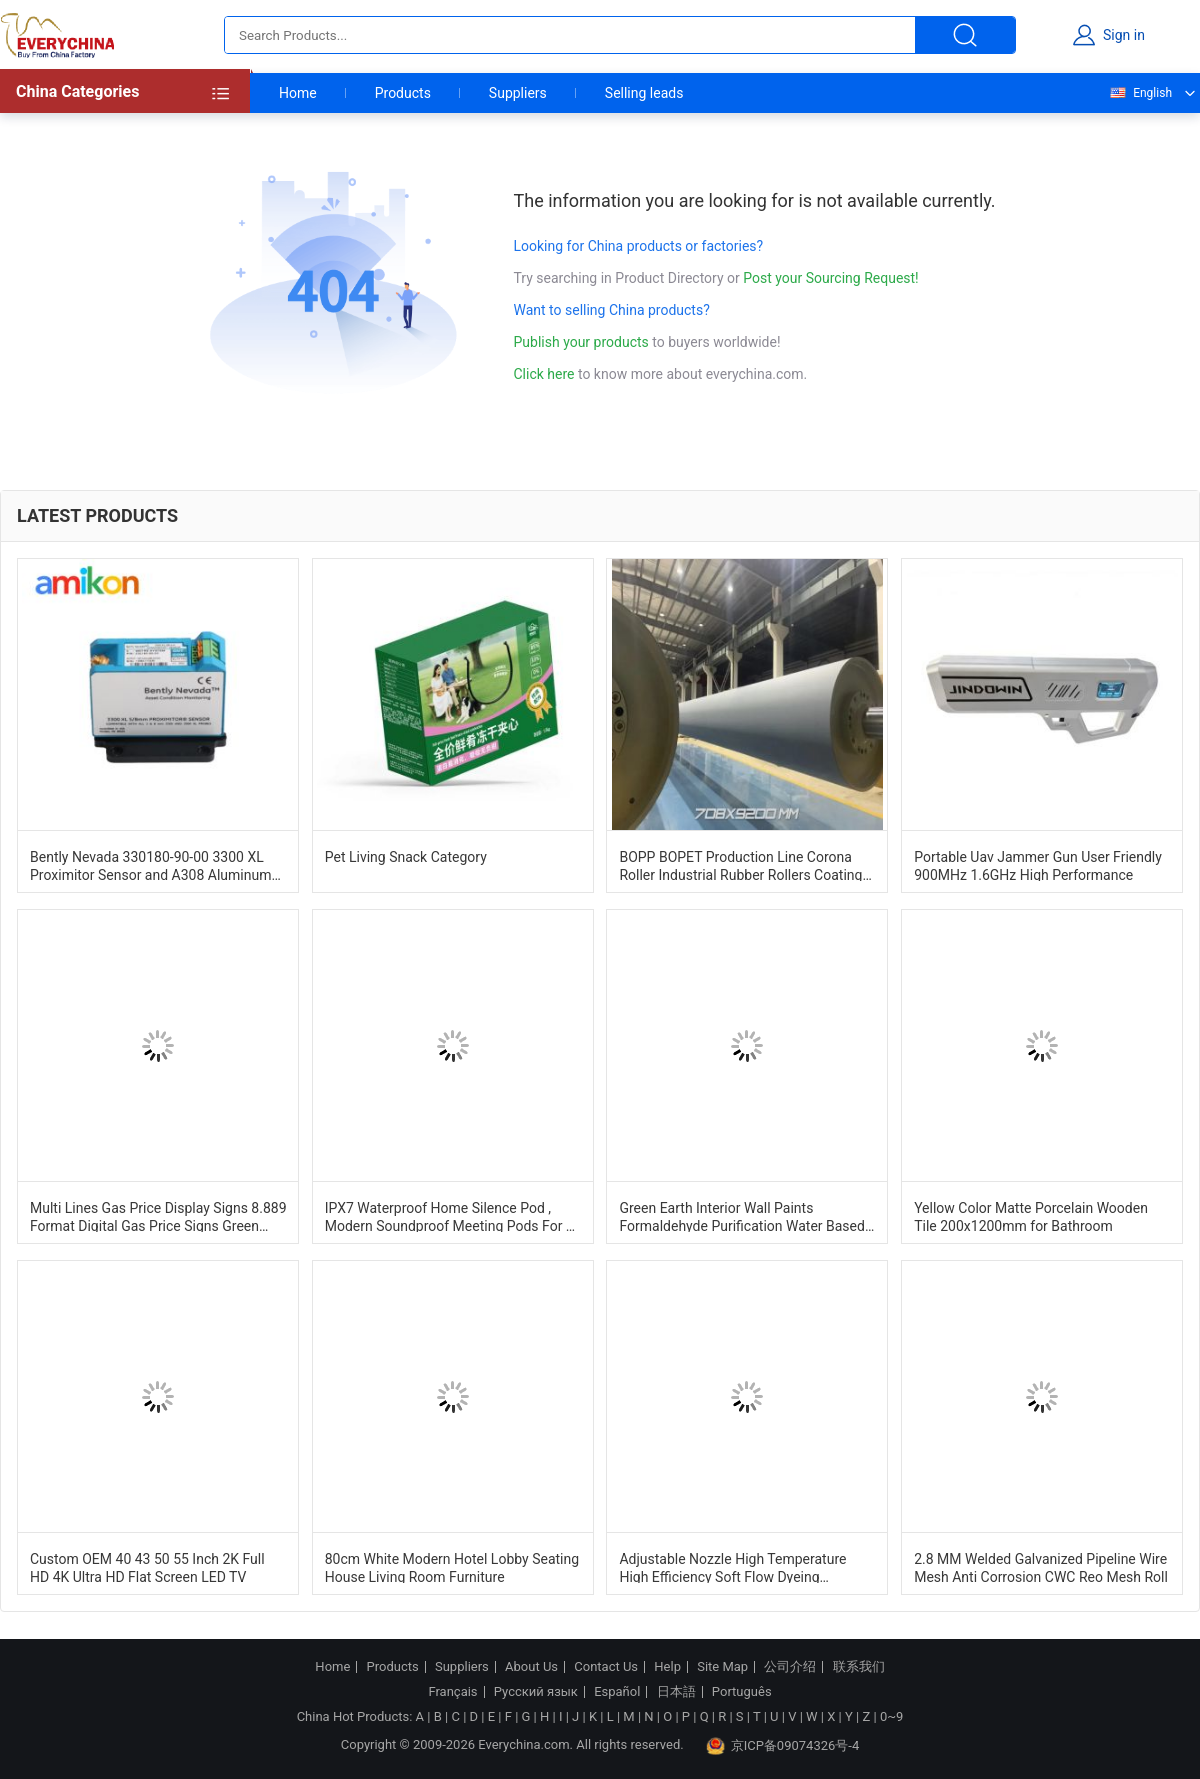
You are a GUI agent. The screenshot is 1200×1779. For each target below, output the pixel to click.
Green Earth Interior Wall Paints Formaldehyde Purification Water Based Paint (741, 1216)
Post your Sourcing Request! (830, 278)
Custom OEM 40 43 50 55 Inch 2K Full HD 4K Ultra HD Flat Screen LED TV (147, 1567)
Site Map (722, 1667)
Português (742, 1692)
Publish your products (583, 342)
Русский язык (536, 1692)
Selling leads (644, 93)
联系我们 (859, 1667)
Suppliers (518, 93)
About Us (531, 1667)
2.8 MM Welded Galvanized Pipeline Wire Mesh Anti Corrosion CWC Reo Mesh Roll (1041, 1567)
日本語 (676, 1692)
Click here (544, 374)
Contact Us (606, 1667)
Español (617, 1692)
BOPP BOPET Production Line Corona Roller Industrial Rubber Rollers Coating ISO (740, 865)
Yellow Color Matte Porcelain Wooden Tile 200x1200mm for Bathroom (1031, 1216)
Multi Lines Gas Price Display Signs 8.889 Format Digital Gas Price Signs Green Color (158, 1216)
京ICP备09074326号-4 (783, 1746)
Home (298, 93)
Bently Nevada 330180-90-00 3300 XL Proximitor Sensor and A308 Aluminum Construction (150, 865)
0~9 (891, 1716)
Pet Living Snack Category (406, 857)
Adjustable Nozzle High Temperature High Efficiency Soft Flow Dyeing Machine (732, 1567)
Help (667, 1667)
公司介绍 (790, 1667)
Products (403, 93)
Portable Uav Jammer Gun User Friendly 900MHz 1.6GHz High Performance (1038, 865)
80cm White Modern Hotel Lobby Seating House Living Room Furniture (452, 1567)
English (1140, 93)
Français (452, 1692)
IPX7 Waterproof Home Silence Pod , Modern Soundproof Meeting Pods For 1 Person (449, 1216)
